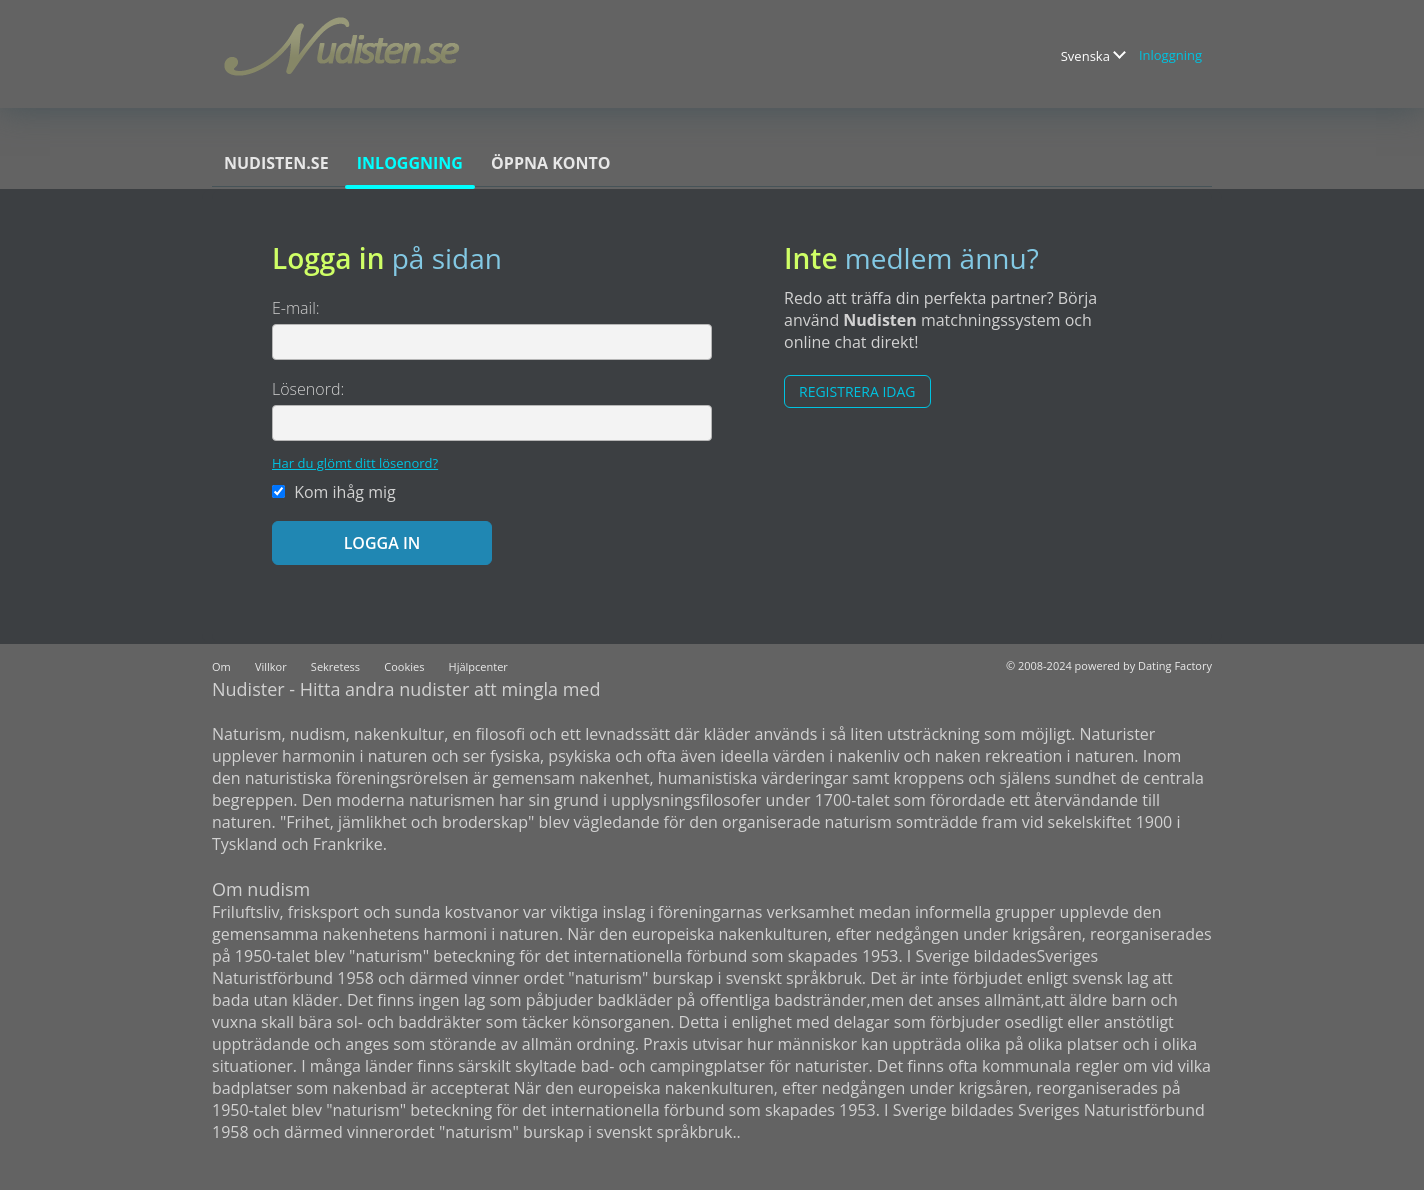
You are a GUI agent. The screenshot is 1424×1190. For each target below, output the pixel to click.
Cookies (404, 666)
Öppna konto (550, 163)
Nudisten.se (276, 163)
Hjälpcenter (478, 666)
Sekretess (335, 666)
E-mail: (296, 308)
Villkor (271, 666)
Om (221, 666)
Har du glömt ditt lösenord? (355, 463)
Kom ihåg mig (334, 492)
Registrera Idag (857, 391)
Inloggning (1170, 55)
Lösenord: (308, 389)
